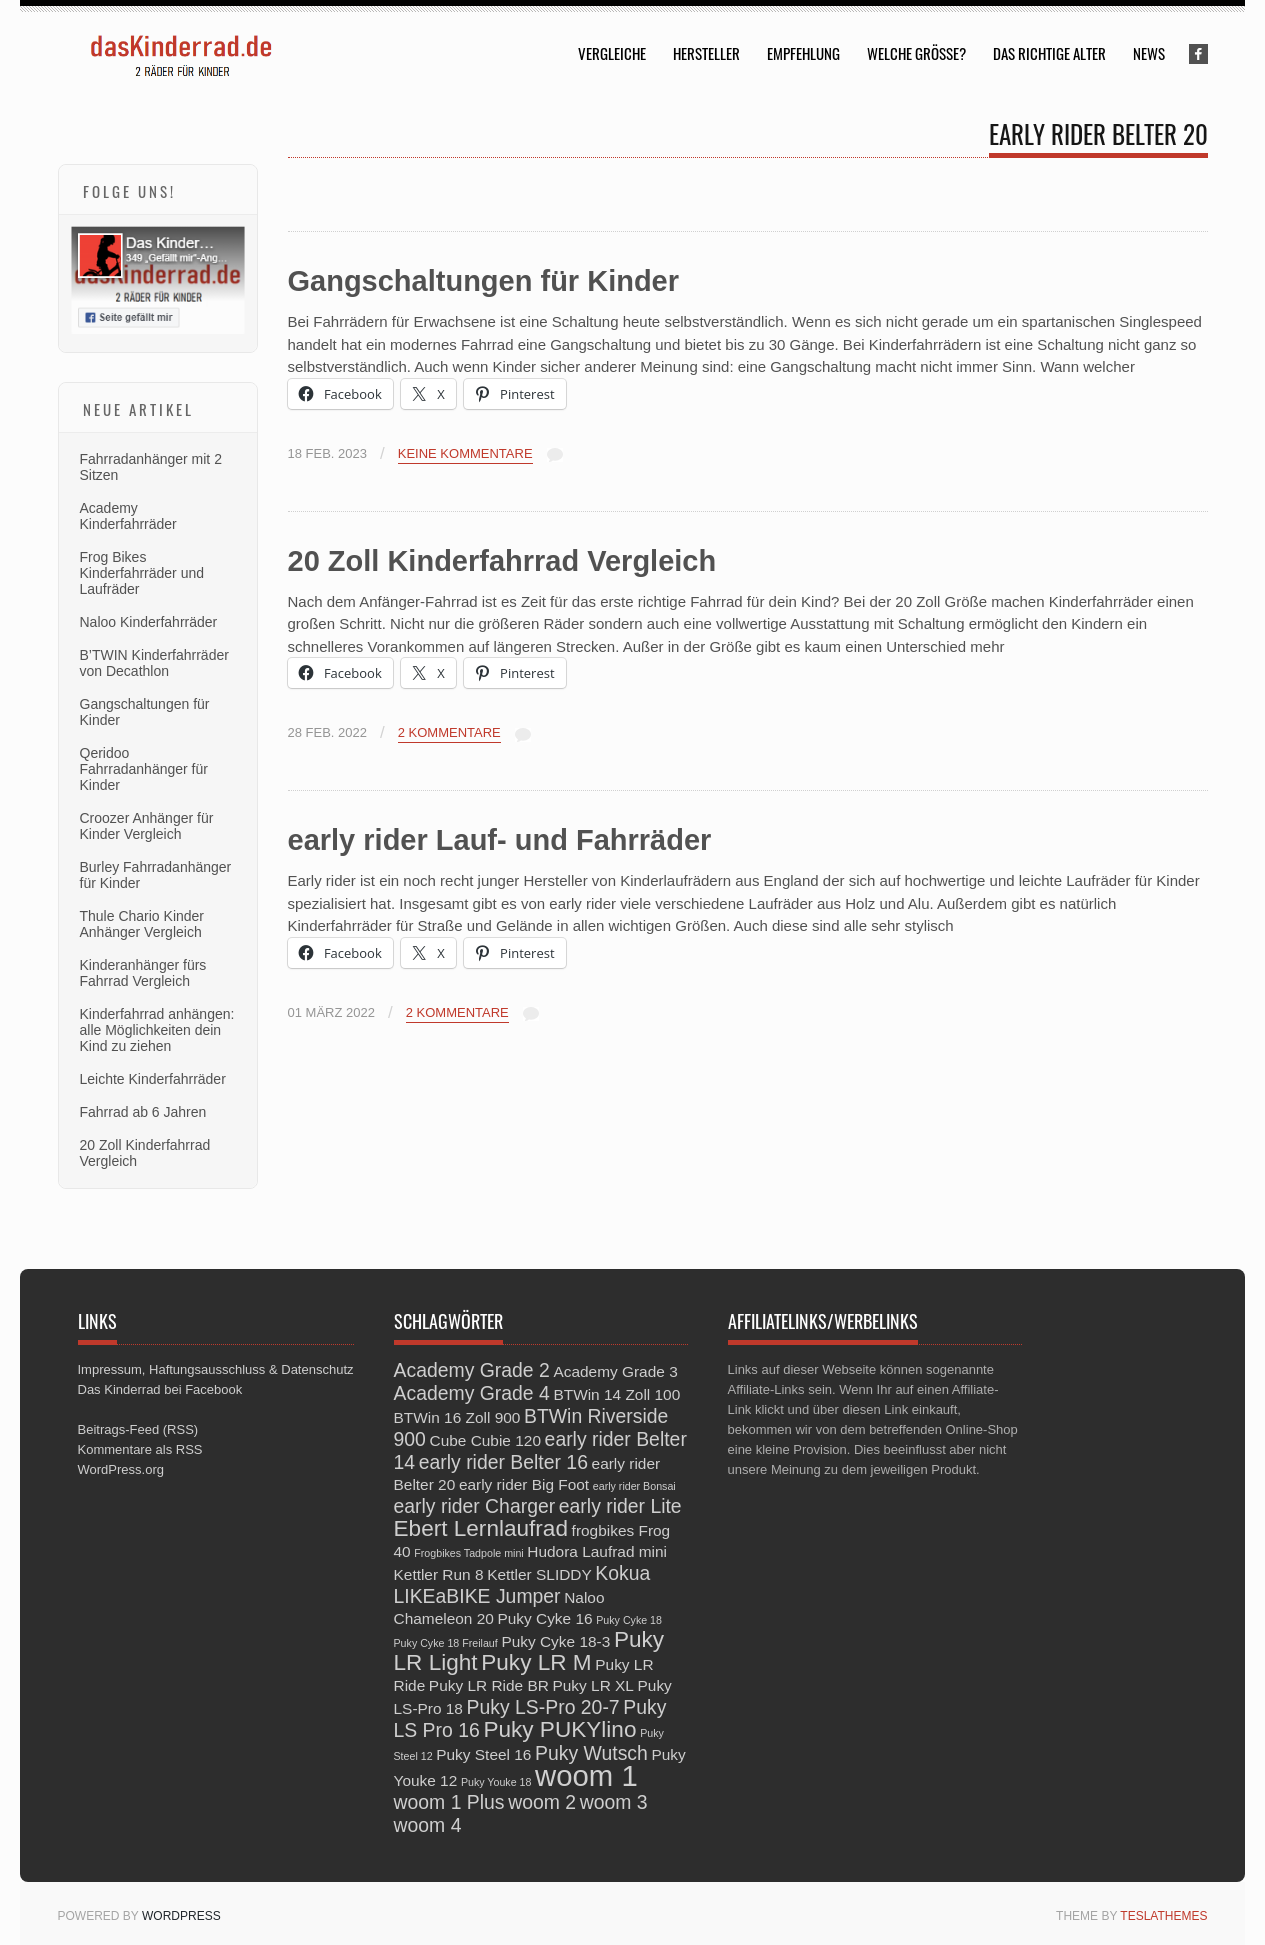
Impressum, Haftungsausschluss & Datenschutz (216, 1369)
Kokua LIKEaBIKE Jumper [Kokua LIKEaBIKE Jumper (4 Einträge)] (522, 1584)
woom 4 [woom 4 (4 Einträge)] (428, 1825)
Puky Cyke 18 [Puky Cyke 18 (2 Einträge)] (629, 1620)
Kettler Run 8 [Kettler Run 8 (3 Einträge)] (439, 1574)
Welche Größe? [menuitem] (916, 53)
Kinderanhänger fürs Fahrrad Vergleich (143, 973)
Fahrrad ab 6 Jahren (143, 1112)
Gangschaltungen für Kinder (484, 281)
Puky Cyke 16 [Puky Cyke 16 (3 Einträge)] (544, 1618)
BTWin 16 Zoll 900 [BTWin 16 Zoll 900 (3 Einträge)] (457, 1417)
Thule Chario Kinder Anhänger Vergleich (142, 924)
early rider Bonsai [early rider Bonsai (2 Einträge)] (634, 1486)
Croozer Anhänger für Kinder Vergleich (147, 826)
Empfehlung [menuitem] (803, 53)
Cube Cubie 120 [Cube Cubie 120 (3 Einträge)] (485, 1440)
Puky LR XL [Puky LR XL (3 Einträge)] (592, 1685)
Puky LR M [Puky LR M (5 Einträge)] (536, 1662)
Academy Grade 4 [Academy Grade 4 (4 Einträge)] (472, 1393)
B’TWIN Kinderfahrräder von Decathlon (154, 663)
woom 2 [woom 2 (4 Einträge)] (542, 1802)
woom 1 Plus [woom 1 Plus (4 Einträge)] (449, 1802)
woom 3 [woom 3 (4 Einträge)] (614, 1802)
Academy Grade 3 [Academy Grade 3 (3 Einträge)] (615, 1371)
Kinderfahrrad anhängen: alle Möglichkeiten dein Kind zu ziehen (157, 1030)
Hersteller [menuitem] (706, 53)
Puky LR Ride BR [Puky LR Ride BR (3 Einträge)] (489, 1685)
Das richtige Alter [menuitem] (1049, 53)
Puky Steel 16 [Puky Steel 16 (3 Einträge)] (483, 1754)
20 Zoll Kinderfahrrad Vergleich (502, 561)
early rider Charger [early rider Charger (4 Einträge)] (475, 1506)
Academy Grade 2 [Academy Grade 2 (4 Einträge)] (472, 1370)
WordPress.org (121, 1469)
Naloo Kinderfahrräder (149, 622)
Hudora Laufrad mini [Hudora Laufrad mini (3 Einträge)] (597, 1551)
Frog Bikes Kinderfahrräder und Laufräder (142, 573)
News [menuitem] (1149, 53)
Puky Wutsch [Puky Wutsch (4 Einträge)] (591, 1753)
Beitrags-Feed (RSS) (138, 1429)
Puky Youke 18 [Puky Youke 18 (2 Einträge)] (496, 1782)
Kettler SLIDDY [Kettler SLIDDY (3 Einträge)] (539, 1574)
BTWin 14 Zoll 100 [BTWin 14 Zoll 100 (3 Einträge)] (616, 1394)
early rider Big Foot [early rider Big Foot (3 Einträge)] (524, 1484)
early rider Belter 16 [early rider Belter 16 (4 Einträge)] (503, 1462)
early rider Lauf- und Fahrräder (500, 840)
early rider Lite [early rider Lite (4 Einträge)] (620, 1506)
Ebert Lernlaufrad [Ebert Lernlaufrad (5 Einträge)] (481, 1528)
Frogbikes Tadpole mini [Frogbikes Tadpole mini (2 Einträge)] (468, 1553)
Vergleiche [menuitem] (612, 53)
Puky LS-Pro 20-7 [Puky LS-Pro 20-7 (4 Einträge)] (543, 1707)
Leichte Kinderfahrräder (153, 1079)
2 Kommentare (449, 733)
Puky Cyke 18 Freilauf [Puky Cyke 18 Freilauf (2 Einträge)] (446, 1643)
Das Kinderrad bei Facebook (160, 1389)
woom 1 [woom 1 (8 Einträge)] (586, 1775)
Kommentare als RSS (140, 1449)
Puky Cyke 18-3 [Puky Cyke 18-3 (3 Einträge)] (555, 1641)
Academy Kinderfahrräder (128, 516)
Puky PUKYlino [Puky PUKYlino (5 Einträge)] (559, 1729)
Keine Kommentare (465, 454)
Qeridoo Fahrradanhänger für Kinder (144, 769)
